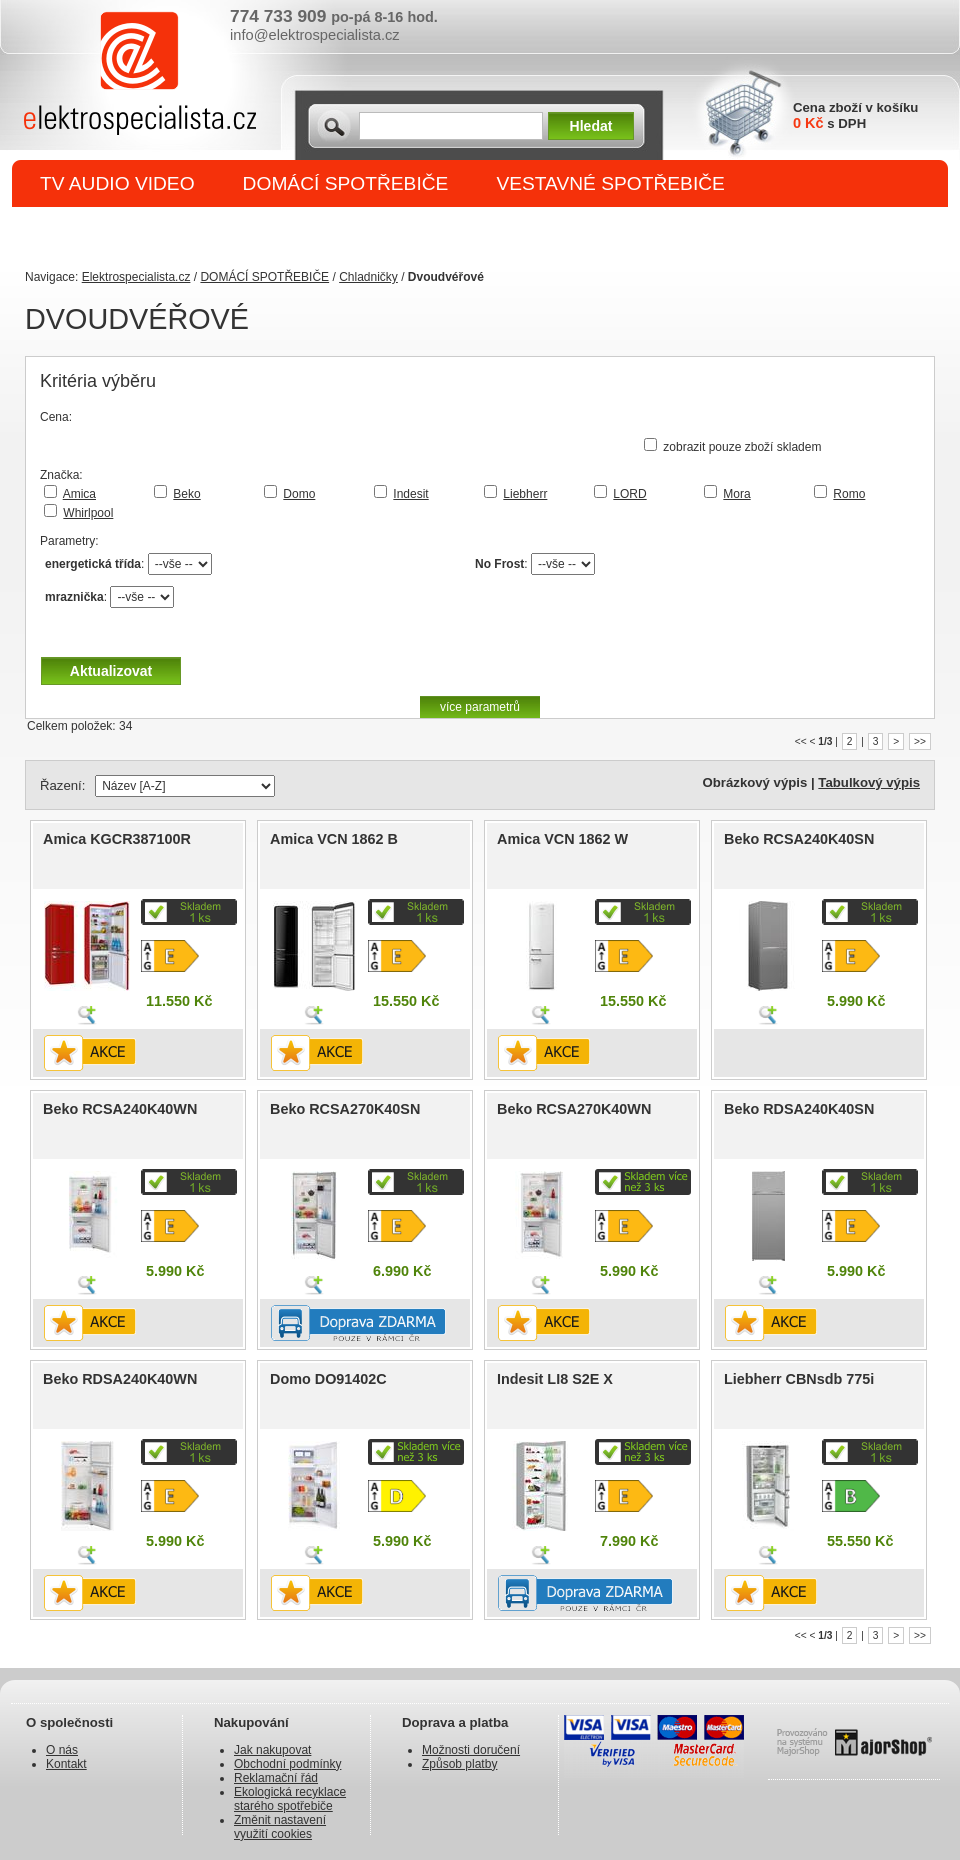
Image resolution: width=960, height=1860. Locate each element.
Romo (849, 494)
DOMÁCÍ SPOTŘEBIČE (346, 183)
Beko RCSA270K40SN (345, 1109)
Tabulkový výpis (869, 782)
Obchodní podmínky (287, 1764)
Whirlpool (88, 513)
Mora (736, 494)
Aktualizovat (111, 671)
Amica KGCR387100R (117, 839)
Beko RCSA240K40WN (120, 1109)
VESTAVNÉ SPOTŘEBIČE (610, 183)
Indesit (410, 494)
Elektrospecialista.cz (136, 277)
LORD (629, 494)
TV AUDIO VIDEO (117, 183)
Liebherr (525, 494)
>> (920, 741)
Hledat (591, 126)
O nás (62, 1750)
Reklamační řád (276, 1778)
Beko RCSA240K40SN (799, 839)
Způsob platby (459, 1764)
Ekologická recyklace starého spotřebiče (290, 1799)
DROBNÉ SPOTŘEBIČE (145, 231)
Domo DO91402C (328, 1379)
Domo (299, 494)
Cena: (56, 417)
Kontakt (66, 1764)
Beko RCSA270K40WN (574, 1109)
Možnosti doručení (471, 1750)
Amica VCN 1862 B (334, 839)
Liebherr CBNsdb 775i (799, 1379)
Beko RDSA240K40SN (799, 1109)
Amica (79, 494)
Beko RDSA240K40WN (120, 1379)
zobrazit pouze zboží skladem (742, 447)
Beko (186, 494)
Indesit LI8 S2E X (555, 1379)
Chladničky (368, 277)
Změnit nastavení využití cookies (280, 1827)
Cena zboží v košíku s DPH (855, 115)
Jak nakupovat (272, 1750)
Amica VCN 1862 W (562, 839)
